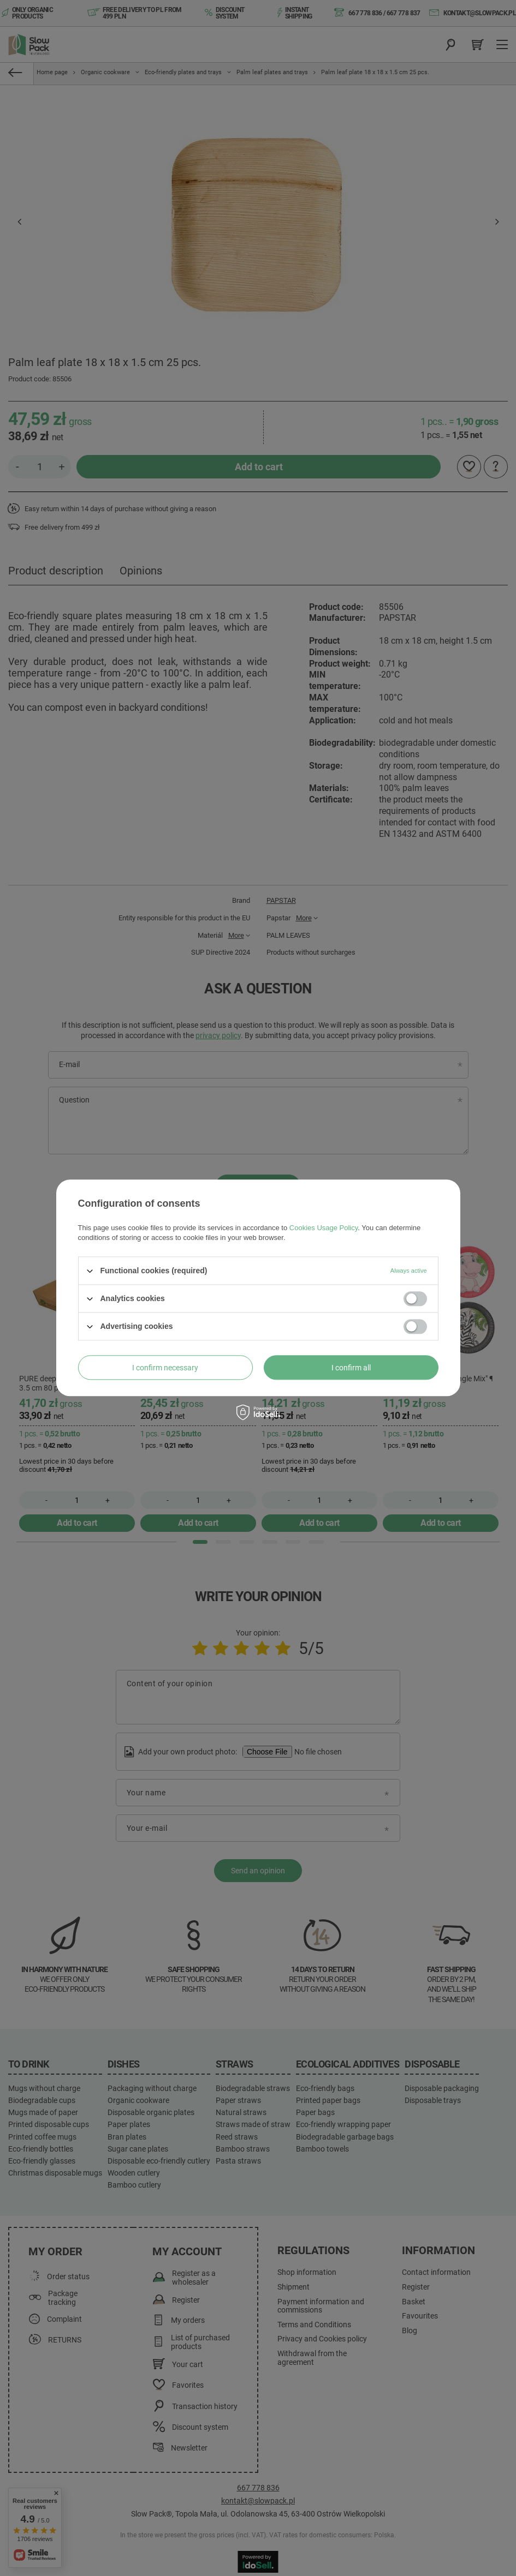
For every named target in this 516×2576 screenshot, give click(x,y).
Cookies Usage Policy (323, 1228)
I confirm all (351, 1367)
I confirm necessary (165, 1367)
